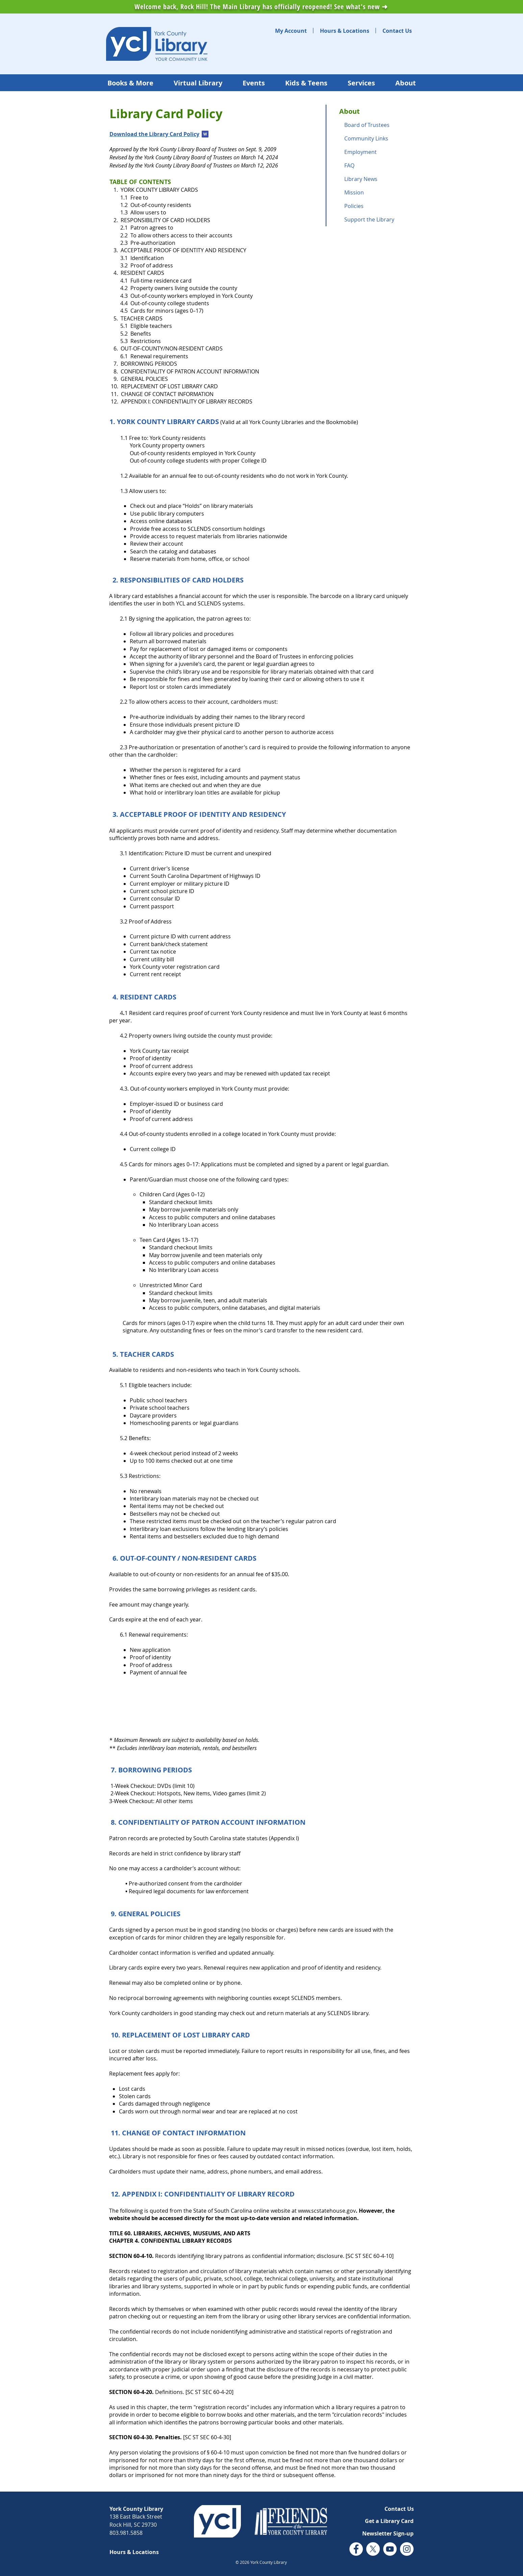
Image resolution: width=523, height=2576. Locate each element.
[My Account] (291, 30)
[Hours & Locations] (344, 30)
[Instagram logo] (407, 2549)
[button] (388, 2533)
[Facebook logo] (356, 2549)
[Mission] (376, 192)
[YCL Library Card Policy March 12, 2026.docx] (205, 135)
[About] (376, 111)
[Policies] (376, 206)
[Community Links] (376, 138)
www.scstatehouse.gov (327, 2210)
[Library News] (376, 179)
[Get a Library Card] (389, 2521)
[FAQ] (376, 165)
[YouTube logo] (390, 2549)
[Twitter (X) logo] (373, 2549)
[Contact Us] (397, 30)
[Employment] (376, 152)
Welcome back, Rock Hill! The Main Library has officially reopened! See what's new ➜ (261, 6)
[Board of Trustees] (376, 125)
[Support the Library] (376, 219)
